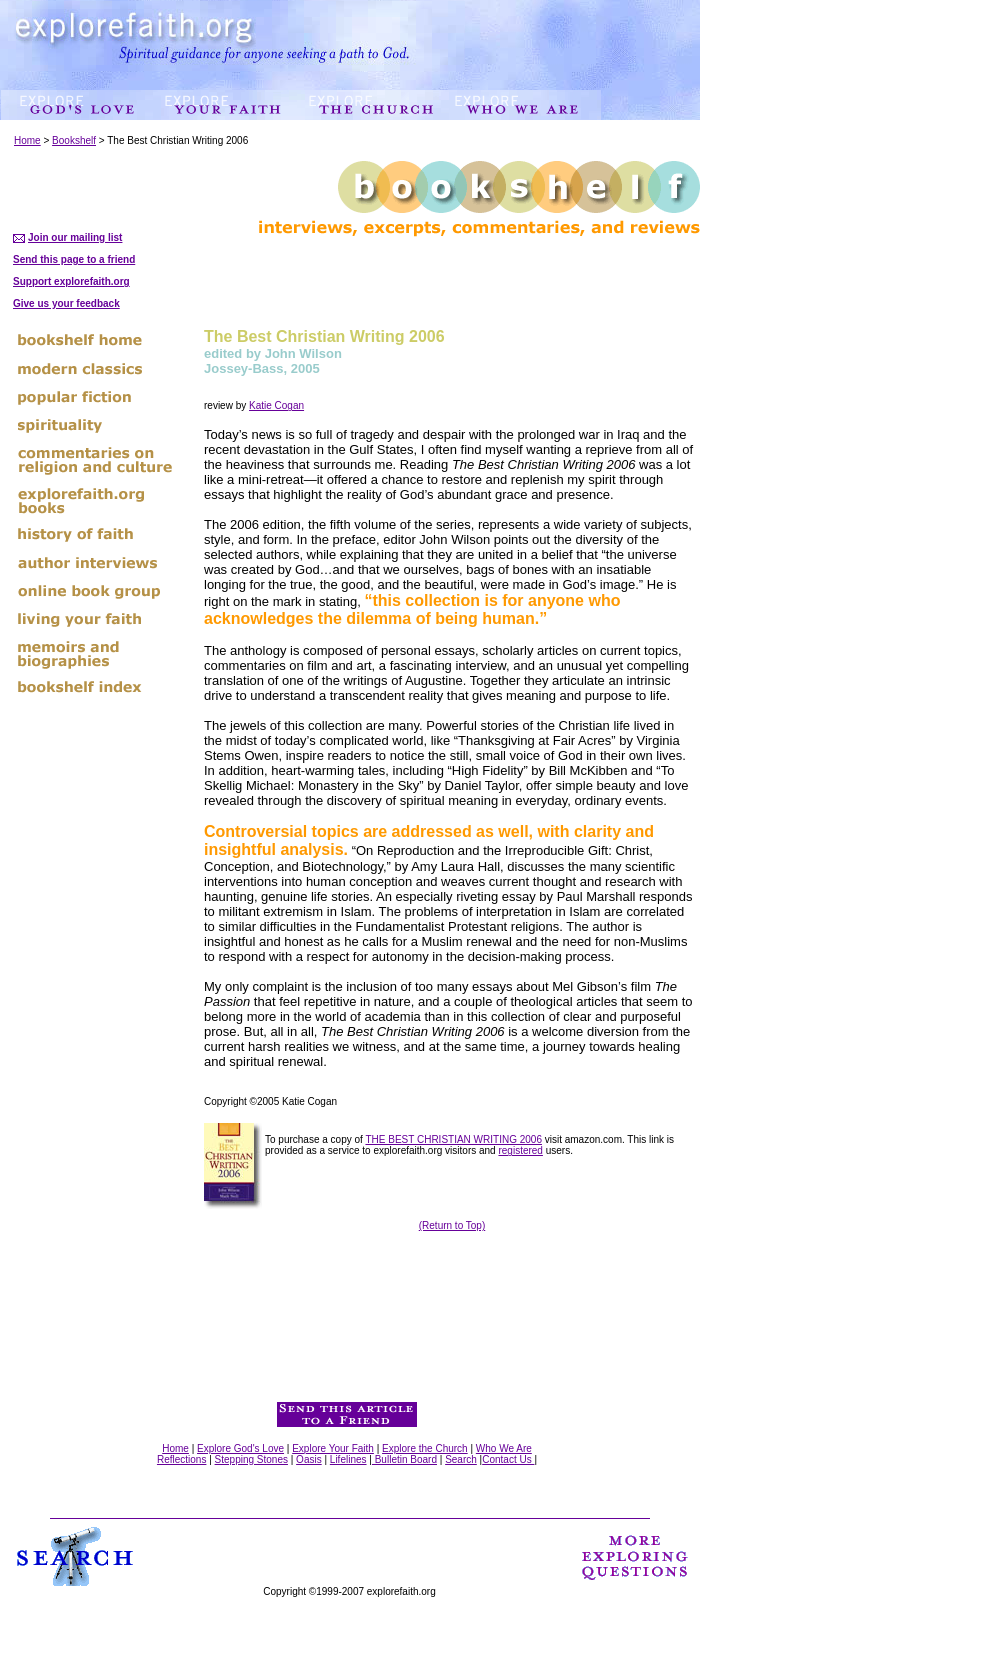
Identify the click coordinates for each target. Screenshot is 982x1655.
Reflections (181, 1459)
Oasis (309, 1459)
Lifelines (348, 1459)
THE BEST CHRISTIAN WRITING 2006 (453, 1139)
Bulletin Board (404, 1459)
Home (27, 140)
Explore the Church (425, 1448)
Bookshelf (74, 140)
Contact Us (508, 1459)
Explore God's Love (240, 1448)
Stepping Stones (251, 1459)
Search (461, 1459)
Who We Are (504, 1448)
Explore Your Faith (333, 1448)
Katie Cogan (276, 405)
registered (520, 1150)
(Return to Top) (452, 1225)
